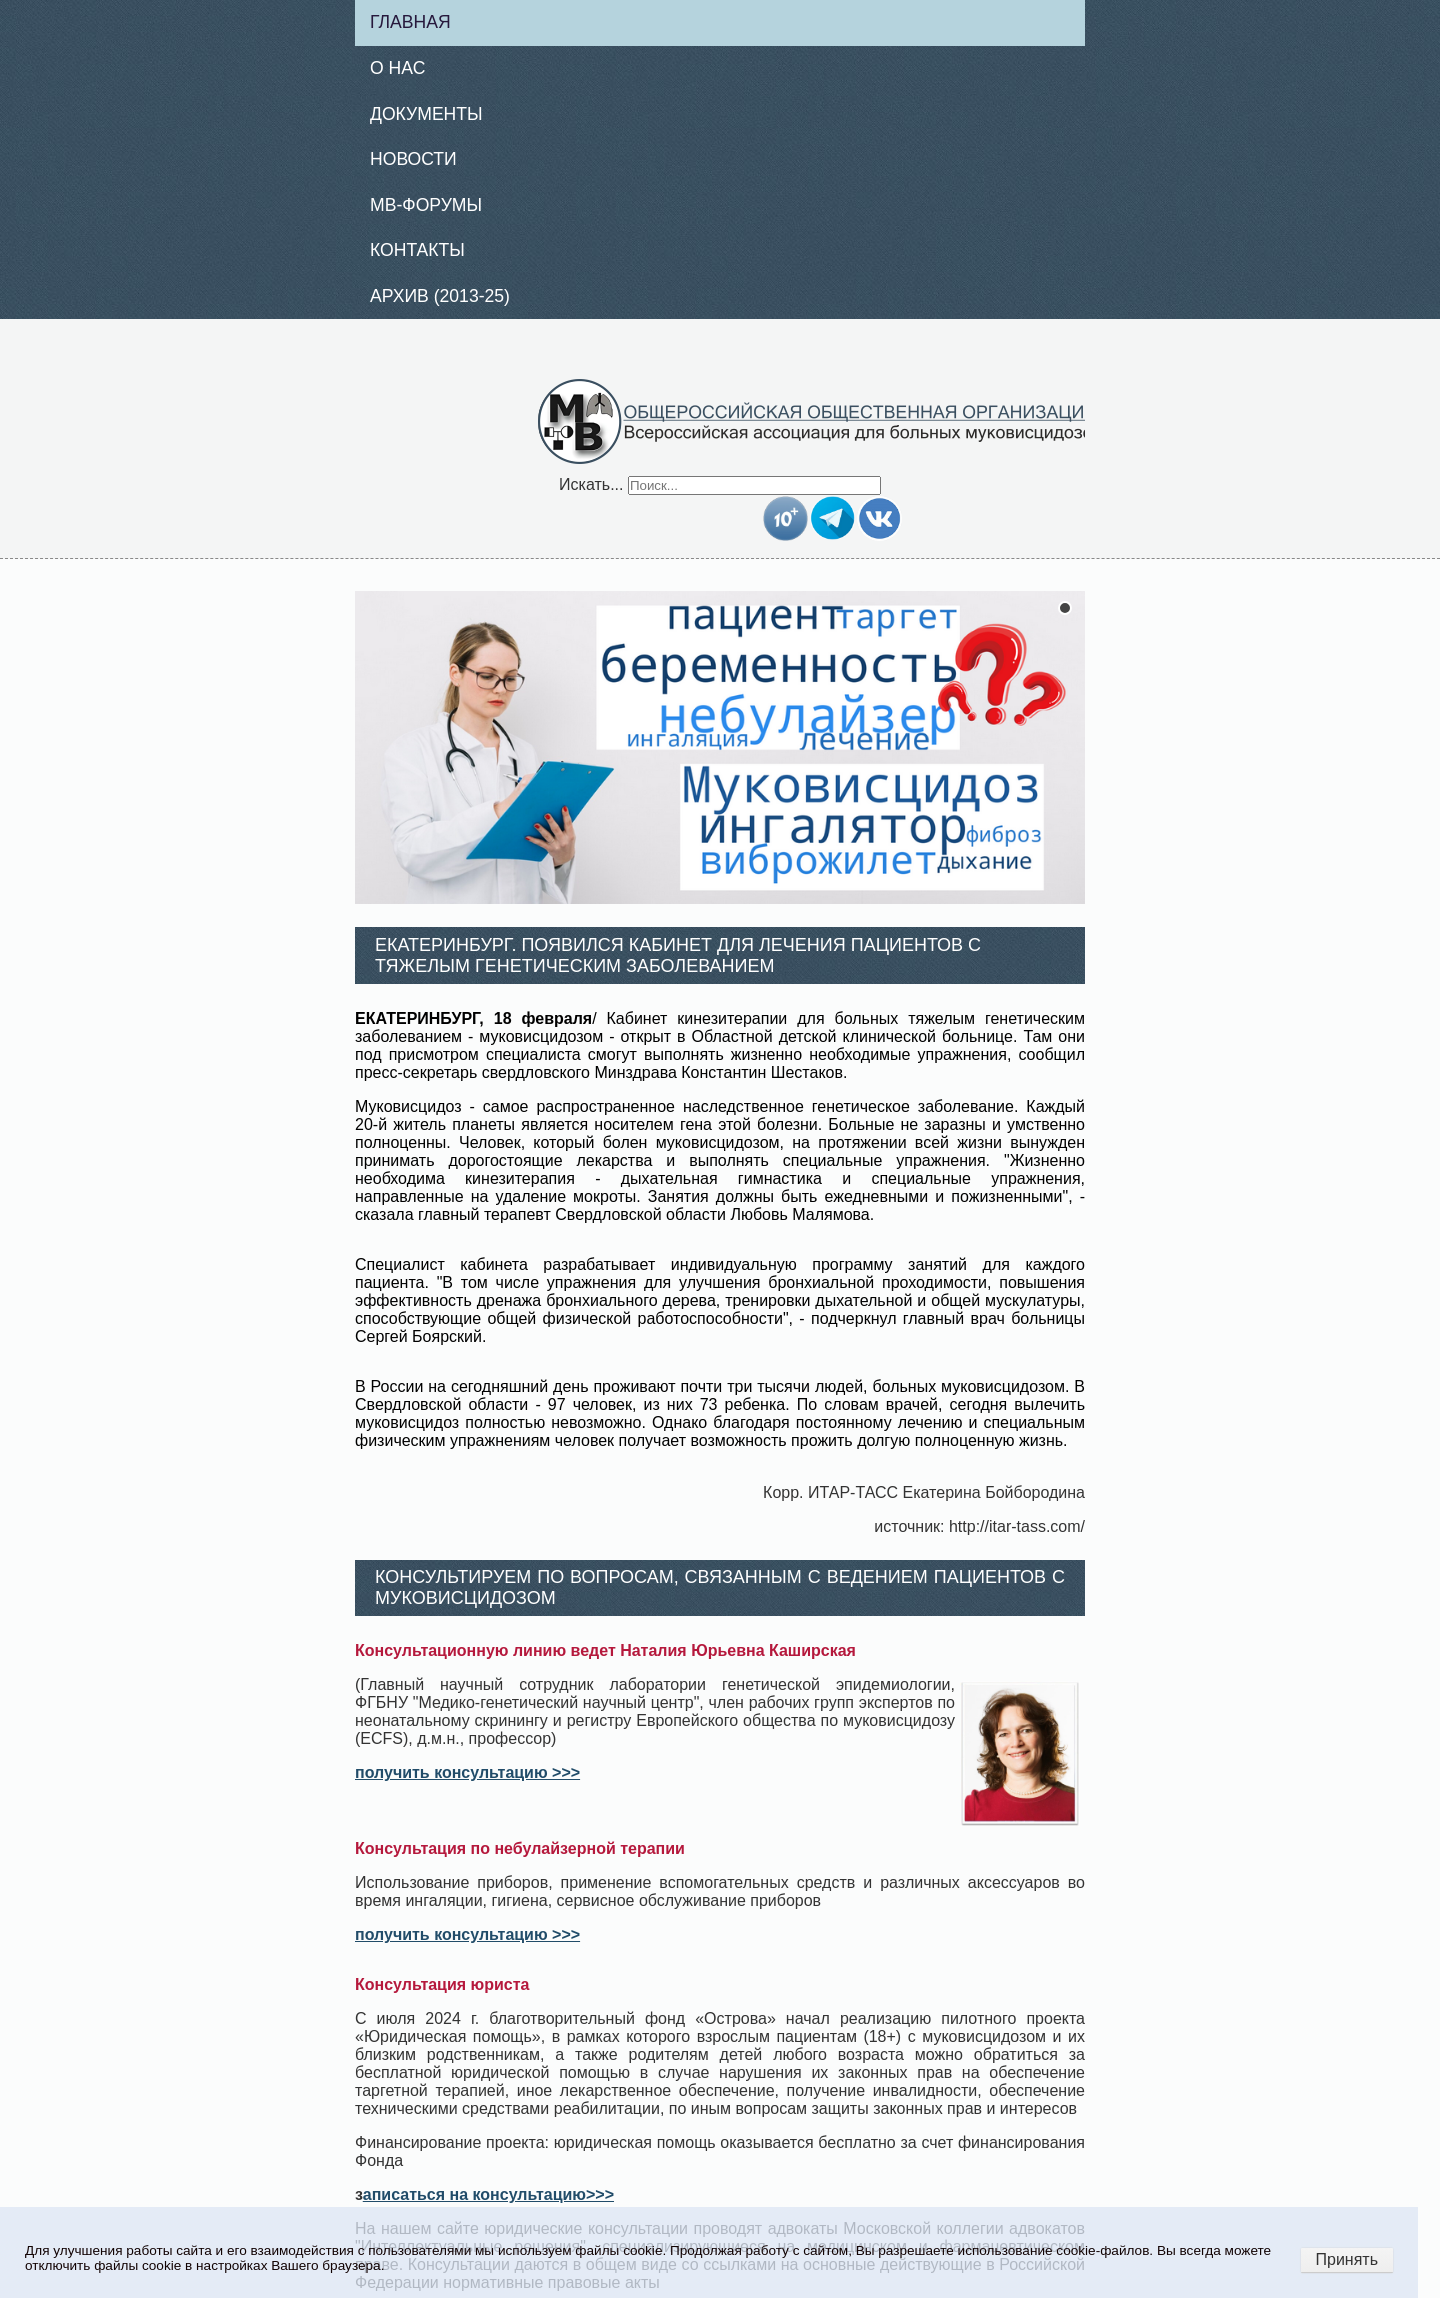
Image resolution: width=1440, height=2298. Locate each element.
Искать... (591, 484)
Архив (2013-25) (440, 296)
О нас (397, 68)
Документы (426, 114)
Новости (413, 159)
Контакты (417, 250)
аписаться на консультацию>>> (488, 2194)
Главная (410, 22)
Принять (1347, 2259)
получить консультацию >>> (467, 1772)
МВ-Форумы (426, 205)
